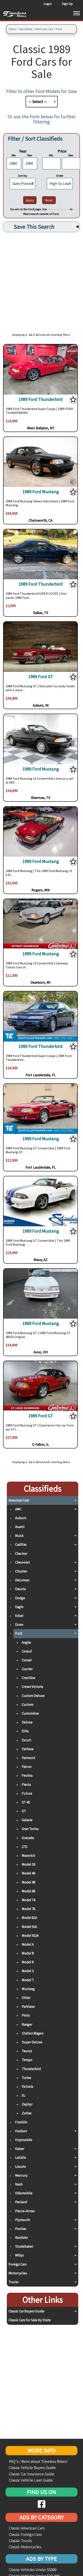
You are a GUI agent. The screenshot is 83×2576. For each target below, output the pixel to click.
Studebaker (24, 2246)
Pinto (26, 2015)
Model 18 (28, 1864)
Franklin (21, 2122)
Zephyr (27, 2104)
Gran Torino (30, 1829)
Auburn (20, 1518)
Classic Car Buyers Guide (26, 2311)
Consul (27, 1651)
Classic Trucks (20, 2540)
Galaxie (27, 1820)
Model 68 (28, 1891)
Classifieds (25, 29)
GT (24, 1811)
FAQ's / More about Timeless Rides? (38, 2461)
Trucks (13, 2282)
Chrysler (21, 1571)
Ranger (27, 2024)
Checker (21, 1553)
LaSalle (20, 2157)
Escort (26, 1740)
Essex (19, 1624)
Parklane (28, 2006)
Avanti (19, 1527)
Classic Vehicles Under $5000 (32, 2569)
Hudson (21, 2131)
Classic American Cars (27, 2528)
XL (23, 2095)
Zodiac (27, 2113)
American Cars (44, 29)
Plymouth (22, 2220)
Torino (26, 2077)
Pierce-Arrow (24, 2211)
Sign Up (67, 4)
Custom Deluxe (33, 1695)
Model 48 (28, 1882)
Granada (28, 1838)
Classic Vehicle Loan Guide (31, 2480)
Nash (19, 2184)
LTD (24, 1846)
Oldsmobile (23, 2193)
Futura (27, 1793)
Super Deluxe (32, 2042)
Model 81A (29, 1917)
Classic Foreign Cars (25, 2534)
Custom (27, 1704)
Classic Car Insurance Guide (31, 2473)
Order (59, 176)
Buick (19, 1535)
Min (14, 155)
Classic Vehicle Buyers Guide (32, 2467)
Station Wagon (32, 2033)
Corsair (27, 1660)
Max (29, 155)
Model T (28, 1980)
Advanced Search (58, 209)
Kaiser (19, 2148)
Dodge (20, 1598)
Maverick (28, 1855)
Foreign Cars (17, 2264)
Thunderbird (31, 2069)
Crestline (28, 1678)
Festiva (27, 1775)
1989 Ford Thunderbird (40, 399)
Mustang (28, 1989)
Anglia (26, 1642)
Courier (27, 1669)
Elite (25, 1731)
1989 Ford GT (40, 676)
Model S (28, 1971)
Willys (19, 2255)
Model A (28, 1944)
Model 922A (30, 1935)
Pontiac (20, 2228)
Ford (59, 29)
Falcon (26, 1766)
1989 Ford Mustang (40, 492)
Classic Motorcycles (25, 2546)
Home (12, 29)
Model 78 (28, 1909)
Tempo (27, 2060)
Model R (28, 1962)
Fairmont (28, 1758)
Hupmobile (23, 2140)
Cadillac (21, 1544)
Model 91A (29, 1926)
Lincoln (20, 2166)
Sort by (22, 176)
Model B (28, 1953)
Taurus (27, 2051)
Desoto (20, 1589)
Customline (30, 1713)
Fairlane (27, 1749)
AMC (18, 1509)
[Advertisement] (38, 279)
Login (48, 4)
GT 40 (26, 1802)
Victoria (27, 2086)
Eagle (19, 1607)
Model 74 (28, 1900)
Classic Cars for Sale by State (29, 2320)
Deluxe (27, 1722)
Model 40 (28, 1873)
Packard (21, 2202)
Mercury (21, 2175)
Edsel (19, 1615)
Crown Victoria (32, 1686)
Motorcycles (17, 2273)
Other (26, 1997)
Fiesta (26, 1784)
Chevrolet (22, 1562)
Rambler (21, 2237)
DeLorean (22, 1580)
